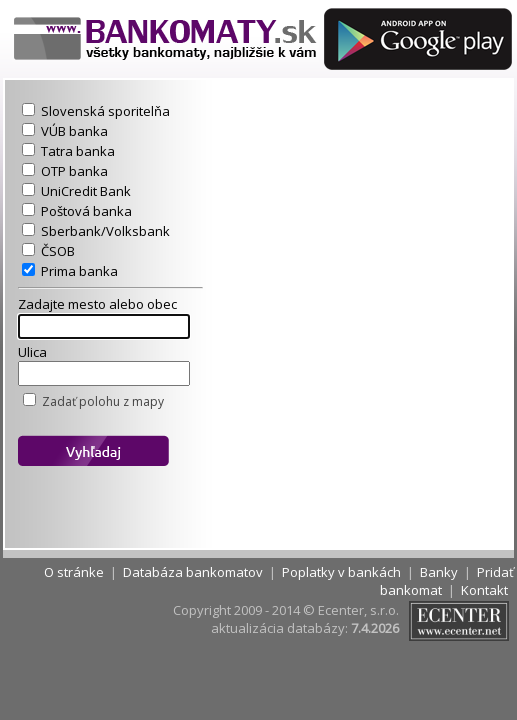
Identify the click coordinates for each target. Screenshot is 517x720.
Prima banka (79, 271)
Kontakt (484, 590)
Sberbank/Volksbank (105, 231)
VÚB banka (74, 131)
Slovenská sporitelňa (105, 111)
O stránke (74, 572)
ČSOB (58, 251)
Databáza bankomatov (193, 572)
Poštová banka (86, 211)
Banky (439, 572)
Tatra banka (78, 151)
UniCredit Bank (86, 191)
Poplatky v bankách (341, 572)
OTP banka (74, 171)
